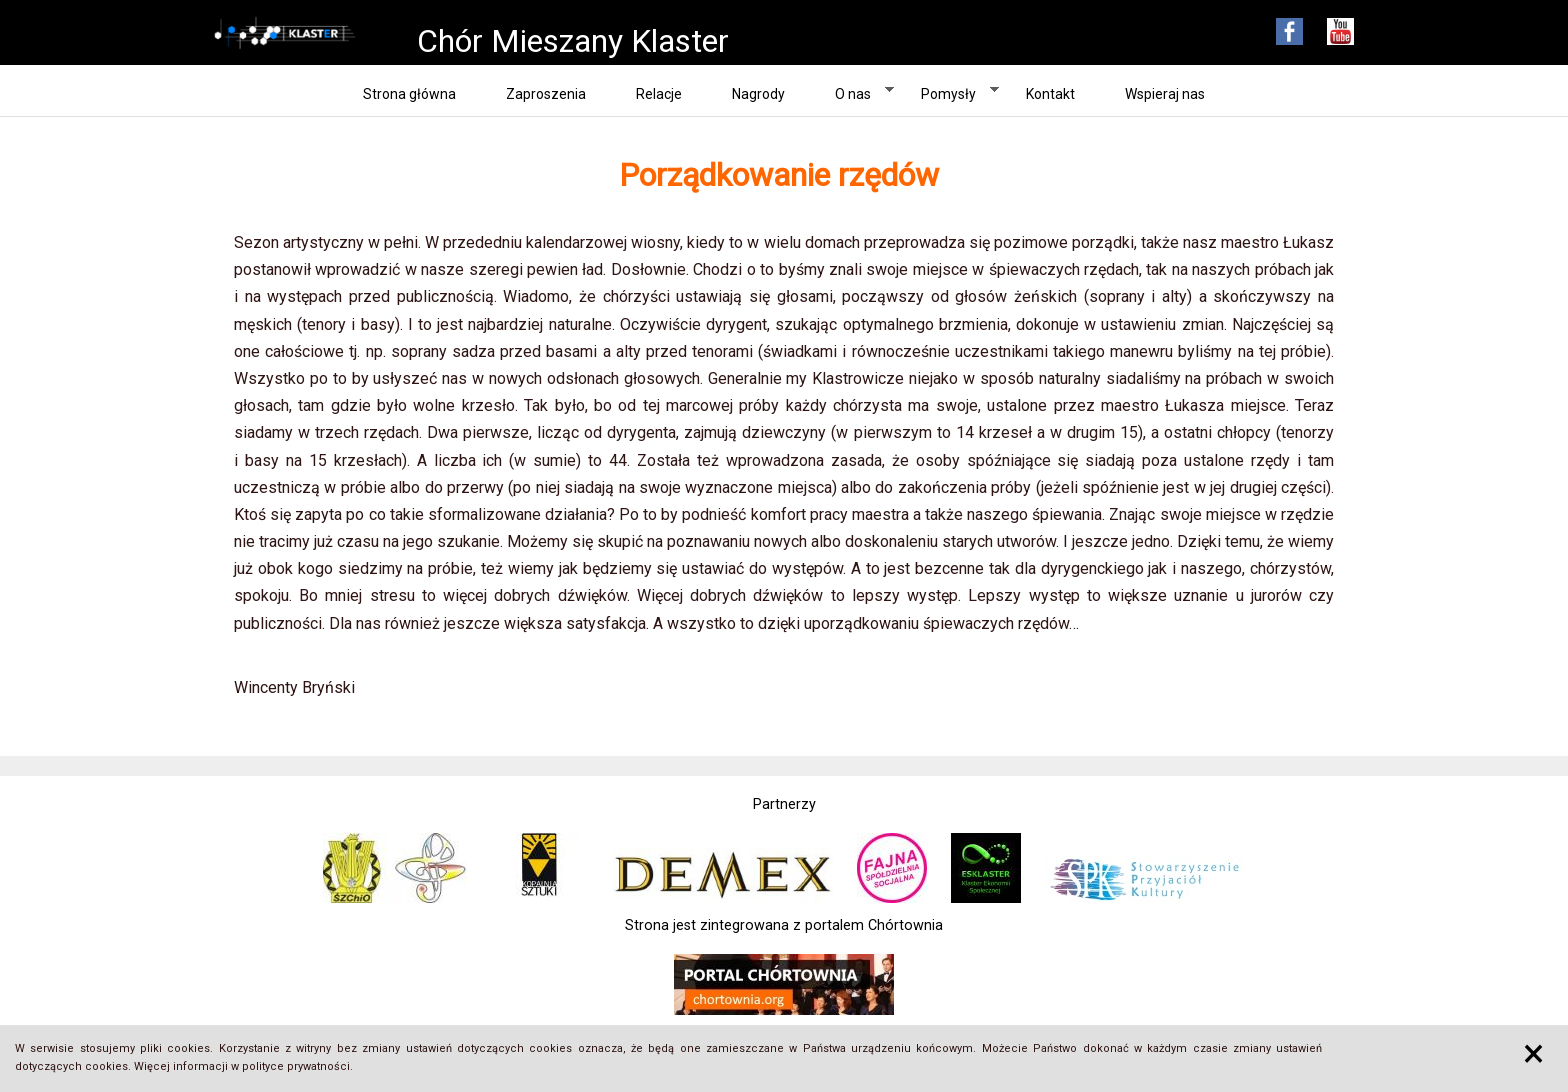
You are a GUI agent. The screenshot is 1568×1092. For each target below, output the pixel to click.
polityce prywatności (296, 1066)
